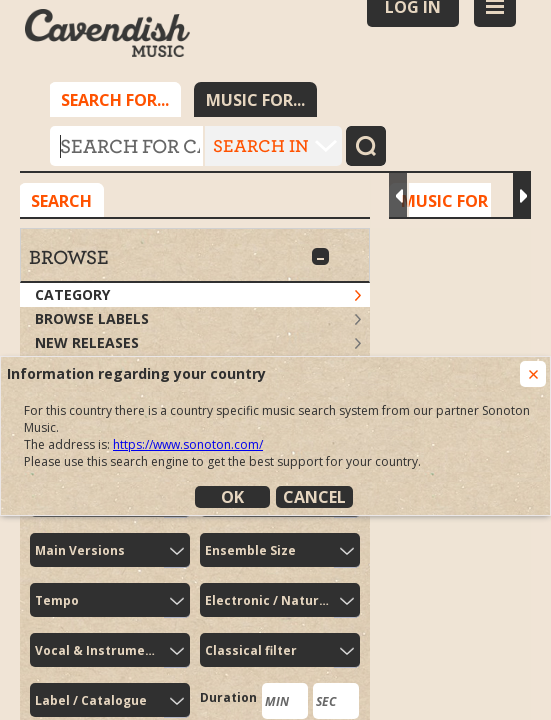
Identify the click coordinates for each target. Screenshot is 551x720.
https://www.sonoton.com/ (188, 444)
